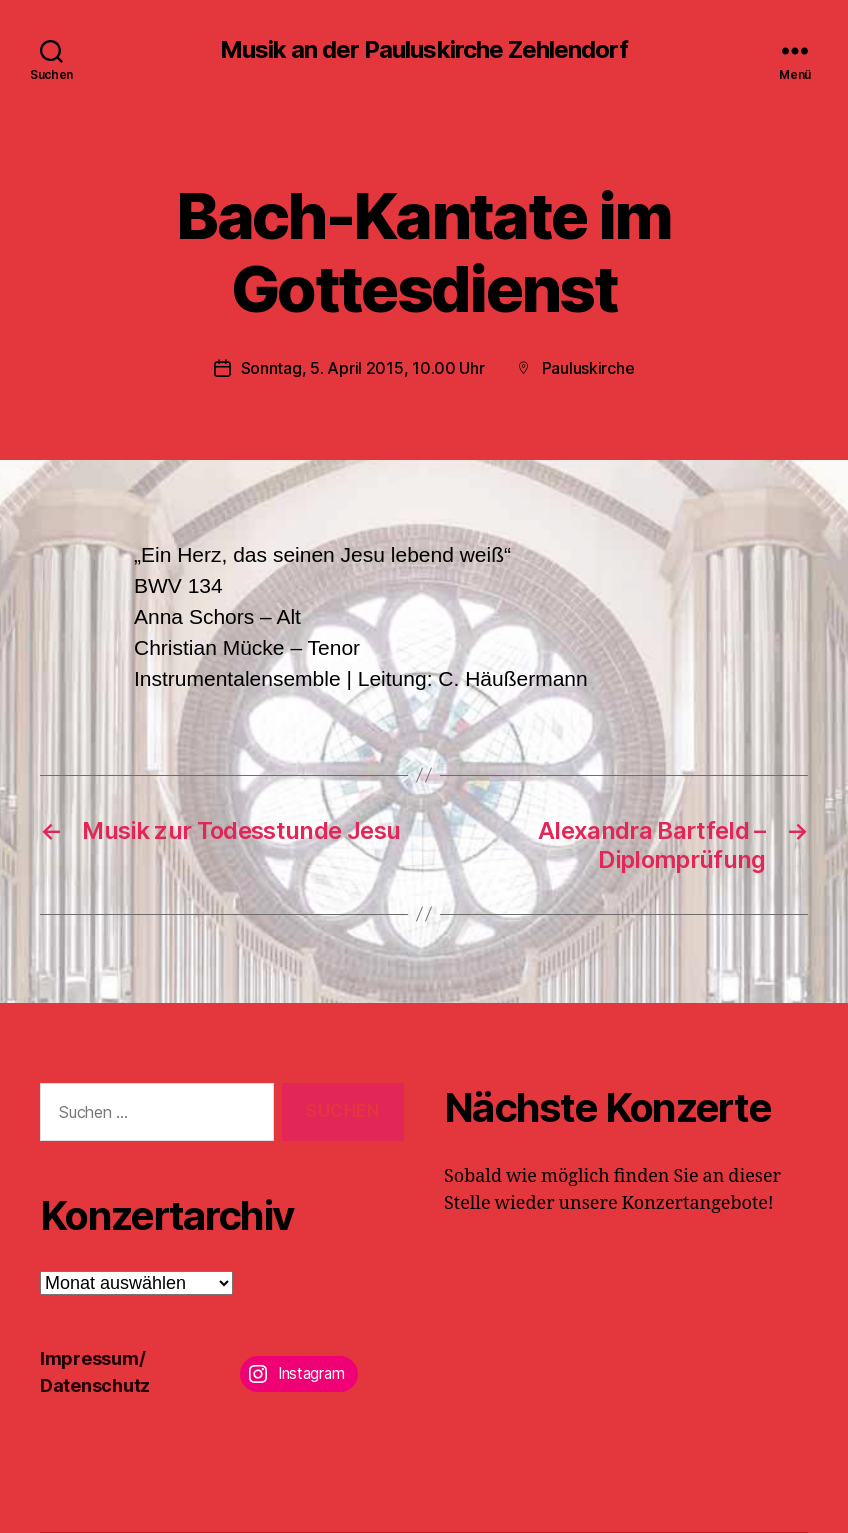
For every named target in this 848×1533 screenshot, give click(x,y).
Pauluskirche (588, 368)
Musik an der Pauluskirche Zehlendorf (423, 50)
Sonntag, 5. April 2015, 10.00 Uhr (363, 368)
